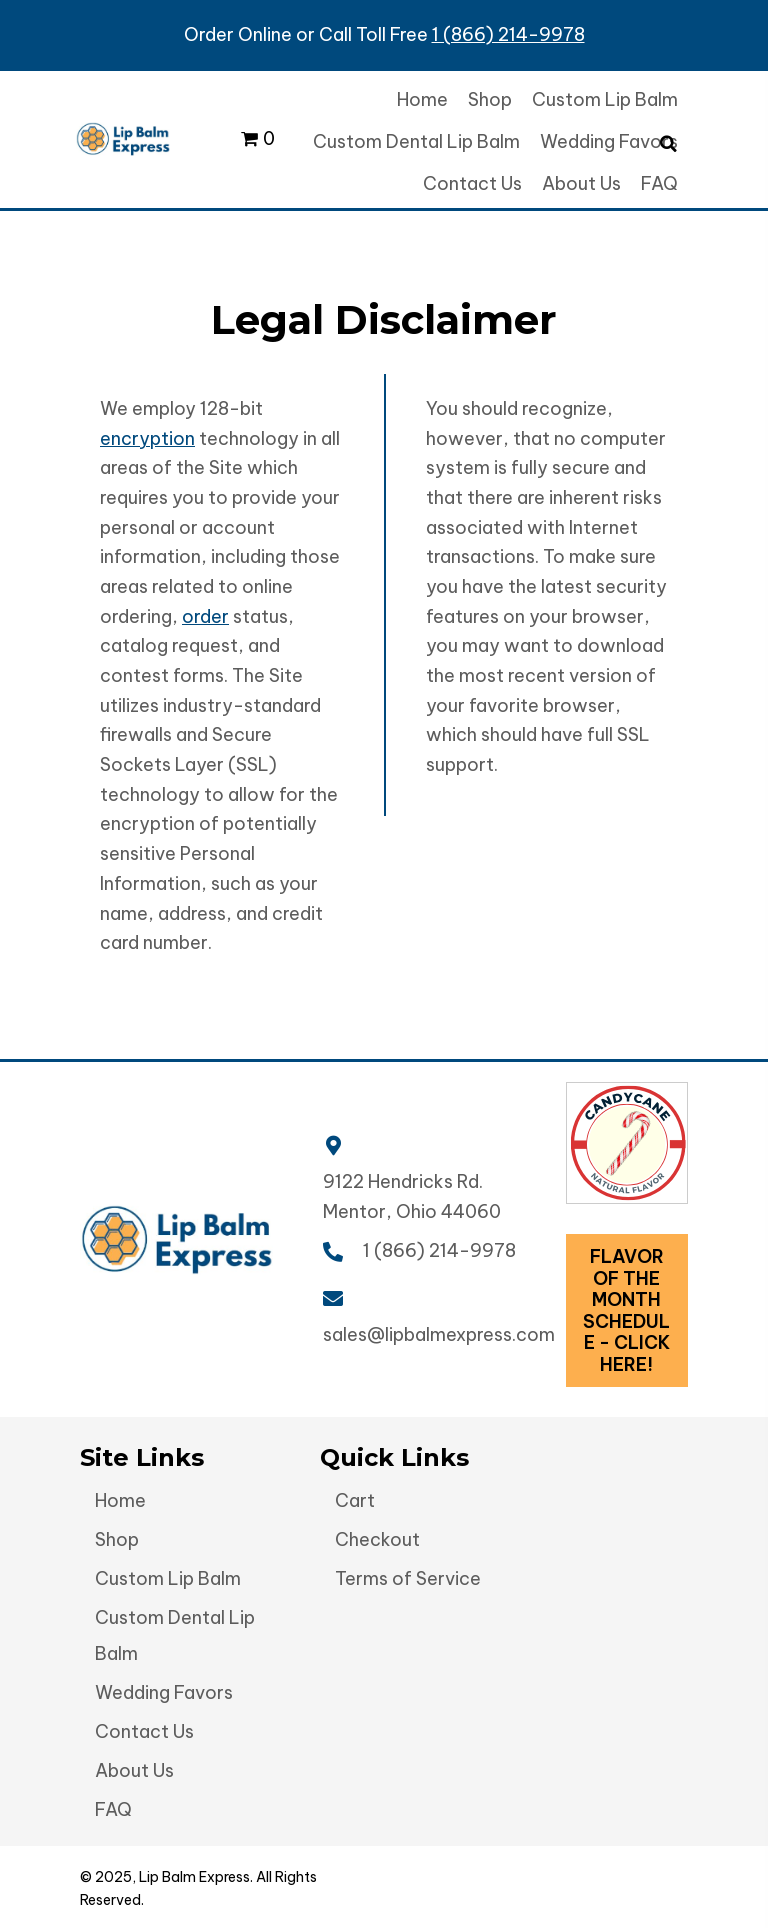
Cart (355, 1500)
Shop (117, 1539)
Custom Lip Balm (168, 1578)
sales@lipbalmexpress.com (439, 1334)
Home (120, 1500)
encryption (147, 438)
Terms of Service (408, 1578)
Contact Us (144, 1731)
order (205, 616)
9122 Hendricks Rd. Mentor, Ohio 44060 (412, 1196)
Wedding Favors (164, 1692)
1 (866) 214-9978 (508, 34)
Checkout (377, 1539)
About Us (134, 1770)
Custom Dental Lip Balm (175, 1635)
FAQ (113, 1809)
